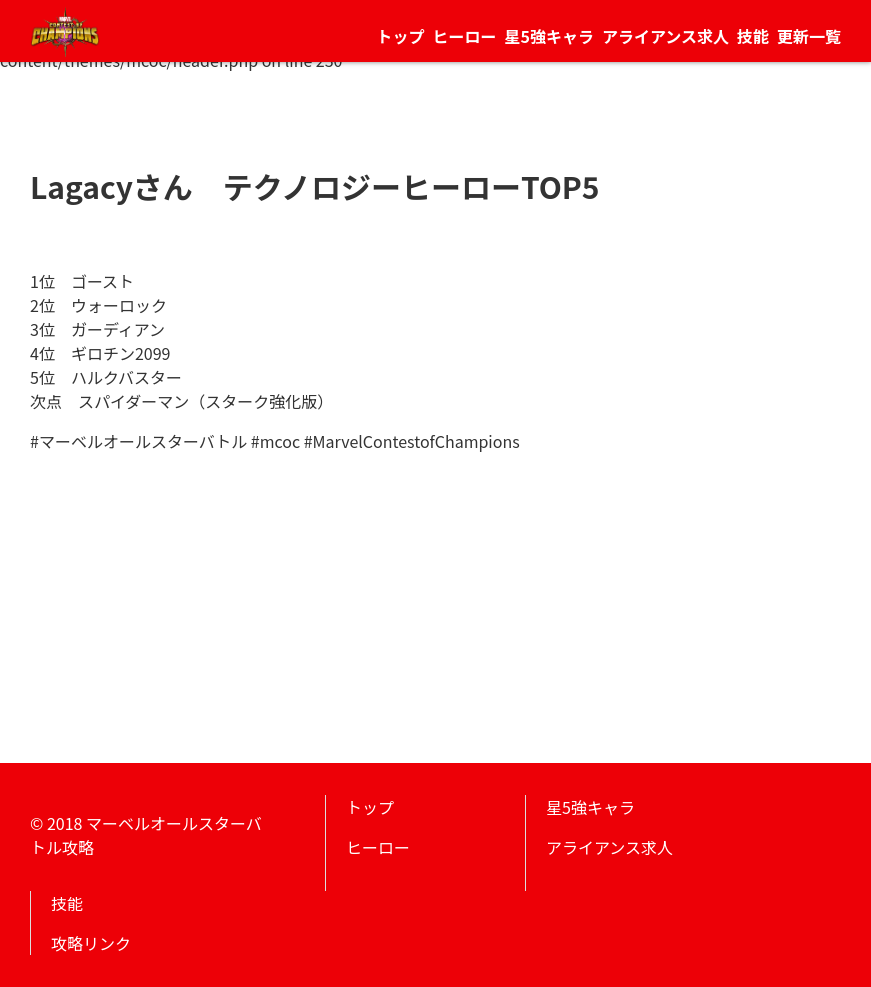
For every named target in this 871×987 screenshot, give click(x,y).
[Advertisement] (435, 593)
